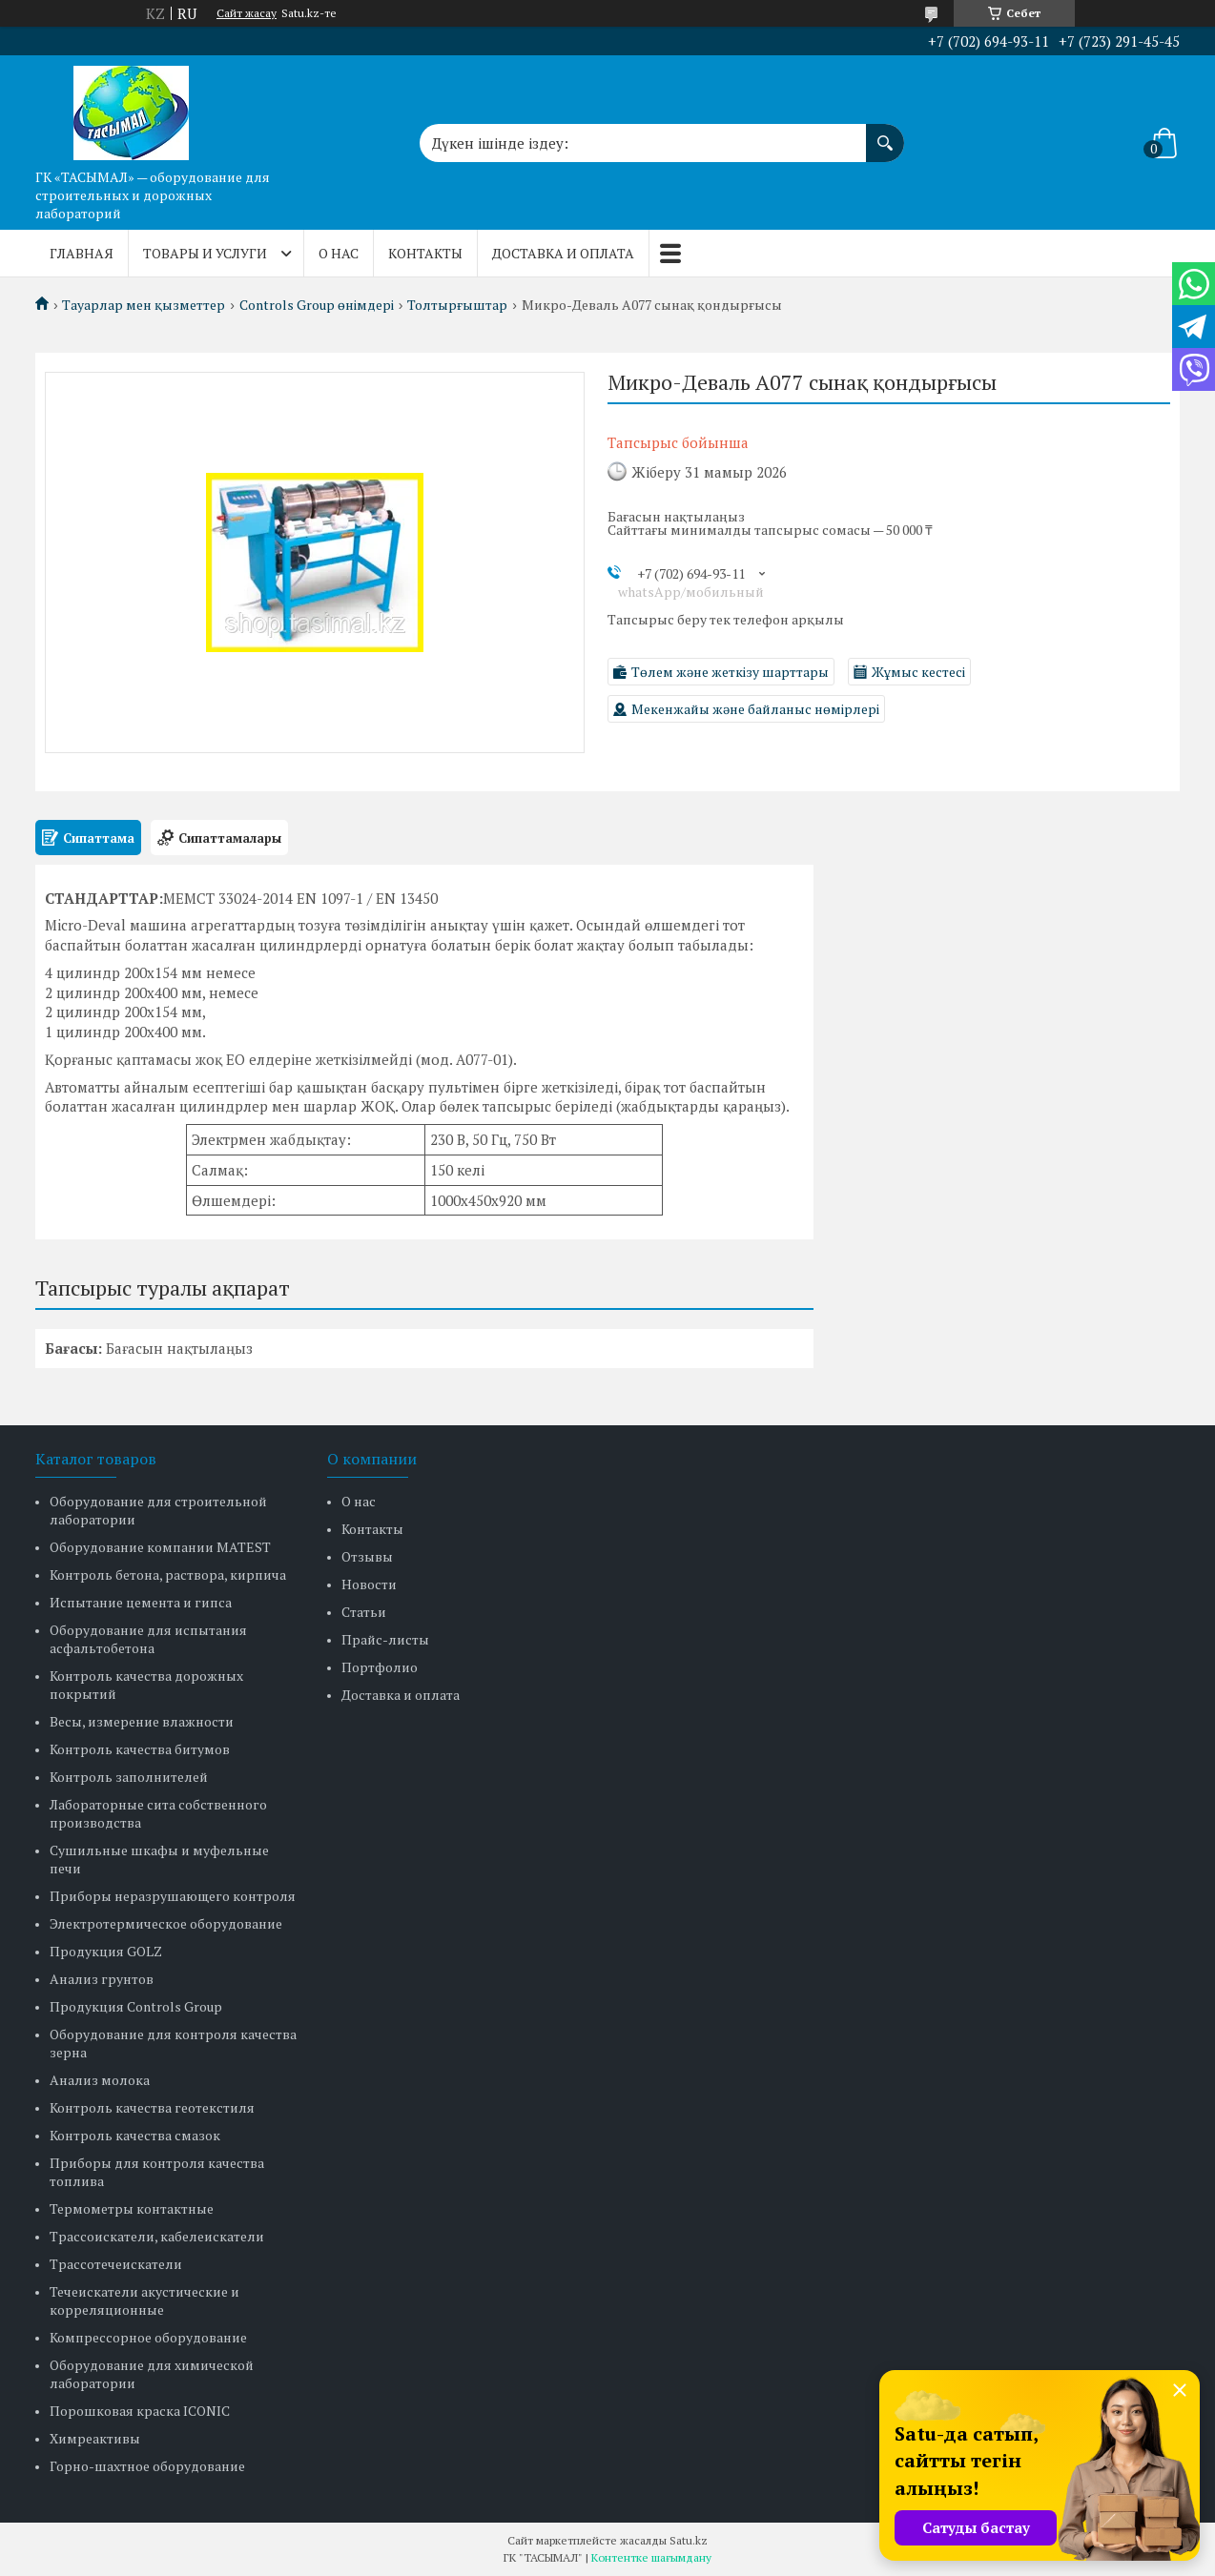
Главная (81, 253)
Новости (369, 1584)
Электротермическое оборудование (166, 1923)
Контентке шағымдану (651, 2557)
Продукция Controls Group (136, 2006)
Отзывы (367, 1556)
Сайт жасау (246, 13)
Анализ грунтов (102, 1979)
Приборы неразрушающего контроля (173, 1896)
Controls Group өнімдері (316, 305)
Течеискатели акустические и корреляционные (144, 2300)
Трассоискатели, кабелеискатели (157, 2236)
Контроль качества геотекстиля (152, 2107)
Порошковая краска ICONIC (140, 2411)
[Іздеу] (885, 133)
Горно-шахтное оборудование (147, 2466)
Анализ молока (100, 2080)
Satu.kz (688, 2540)
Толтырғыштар (457, 305)
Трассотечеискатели (116, 2264)
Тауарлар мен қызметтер (143, 305)
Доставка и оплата (563, 253)
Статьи (363, 1612)
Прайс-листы (385, 1639)
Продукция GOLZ (106, 1951)
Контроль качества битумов (140, 1749)
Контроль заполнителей (129, 1777)
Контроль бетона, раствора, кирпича (168, 1574)
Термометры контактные (132, 2208)
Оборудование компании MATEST (160, 1547)
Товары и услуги (205, 253)
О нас (339, 253)
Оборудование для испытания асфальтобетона (148, 1639)
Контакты (425, 253)
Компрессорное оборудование (148, 2337)
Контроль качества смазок (135, 2135)
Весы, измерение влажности (142, 1721)
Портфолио (379, 1667)
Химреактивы (95, 2438)
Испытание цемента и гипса (141, 1602)
